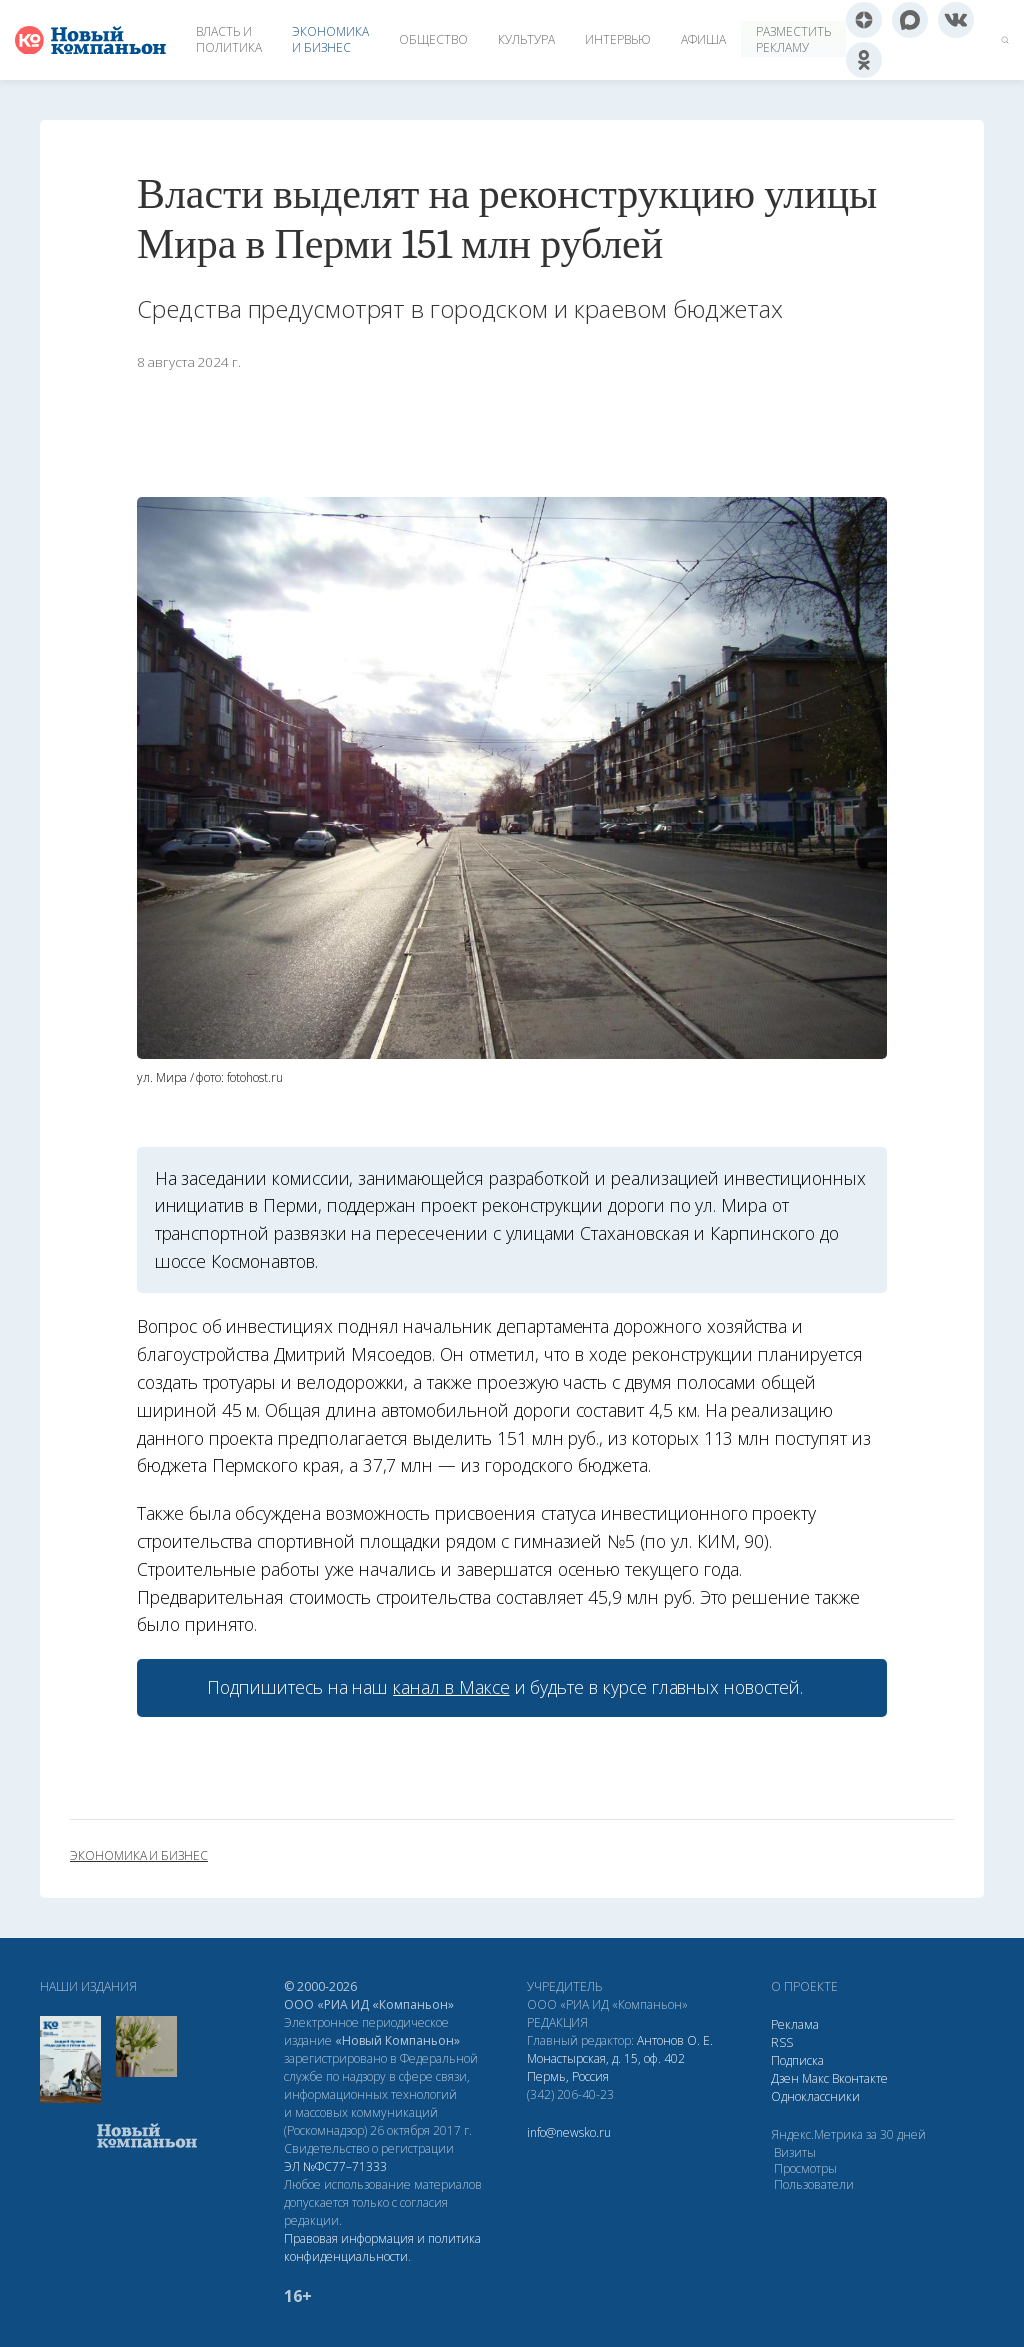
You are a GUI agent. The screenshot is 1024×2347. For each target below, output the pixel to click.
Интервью (618, 39)
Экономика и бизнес (330, 39)
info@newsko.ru (569, 2132)
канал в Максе (451, 1687)
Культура (526, 39)
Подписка (797, 2060)
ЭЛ (335, 2166)
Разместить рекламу (793, 39)
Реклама (795, 2024)
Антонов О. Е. (675, 2040)
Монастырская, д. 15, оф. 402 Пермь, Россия (606, 2067)
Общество (433, 39)
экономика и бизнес (139, 1856)
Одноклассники (815, 2096)
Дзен (785, 2078)
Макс (815, 2078)
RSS (782, 2042)
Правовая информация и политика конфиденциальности (382, 2247)
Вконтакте (860, 2078)
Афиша (703, 39)
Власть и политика (229, 39)
